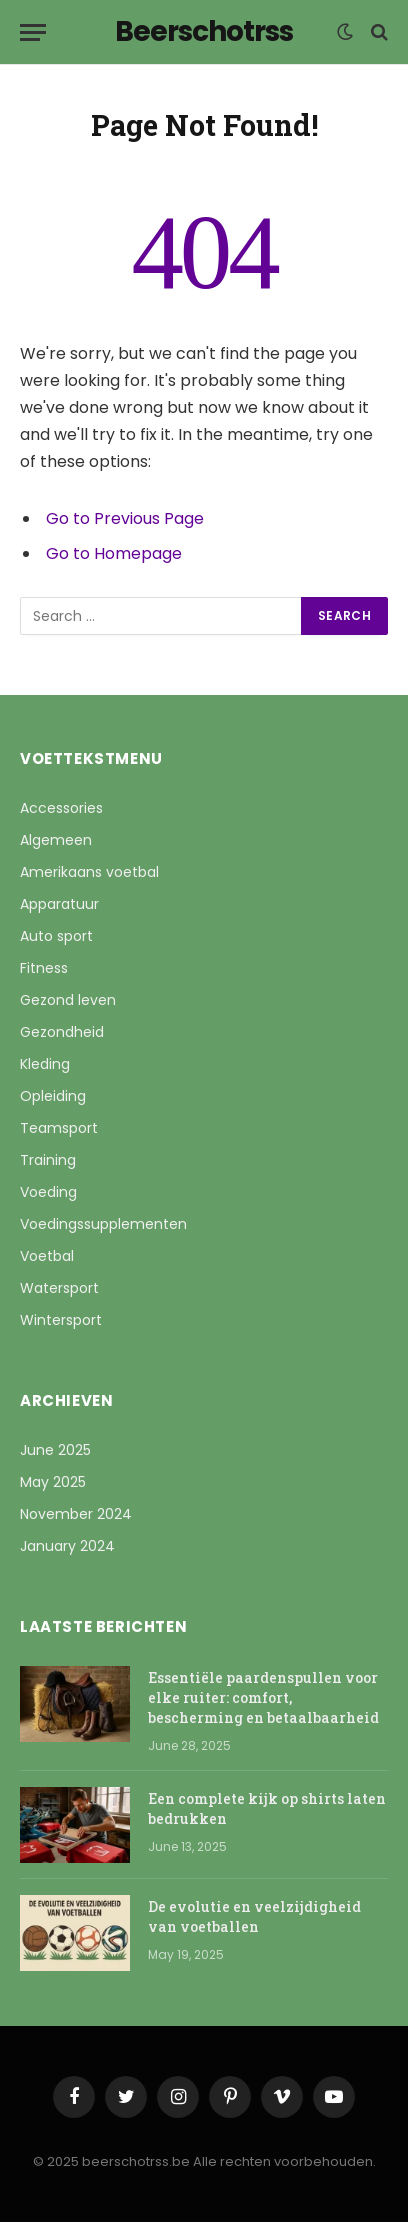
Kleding (45, 1064)
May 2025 (53, 1482)
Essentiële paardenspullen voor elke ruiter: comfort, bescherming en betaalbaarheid (263, 1697)
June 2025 (55, 1450)
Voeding (48, 1192)
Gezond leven (68, 1000)
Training (48, 1160)
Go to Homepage (114, 553)
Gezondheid (62, 1032)
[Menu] (33, 32)
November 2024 (76, 1514)
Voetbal (47, 1256)
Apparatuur (59, 904)
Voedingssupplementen (103, 1224)
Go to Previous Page (125, 518)
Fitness (44, 968)
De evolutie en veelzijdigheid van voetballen (254, 1916)
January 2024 (67, 1546)
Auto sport (56, 936)
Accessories (61, 808)
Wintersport (61, 1320)
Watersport (59, 1288)
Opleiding (53, 1096)
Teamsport (59, 1128)
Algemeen (56, 840)
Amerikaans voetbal (89, 872)
